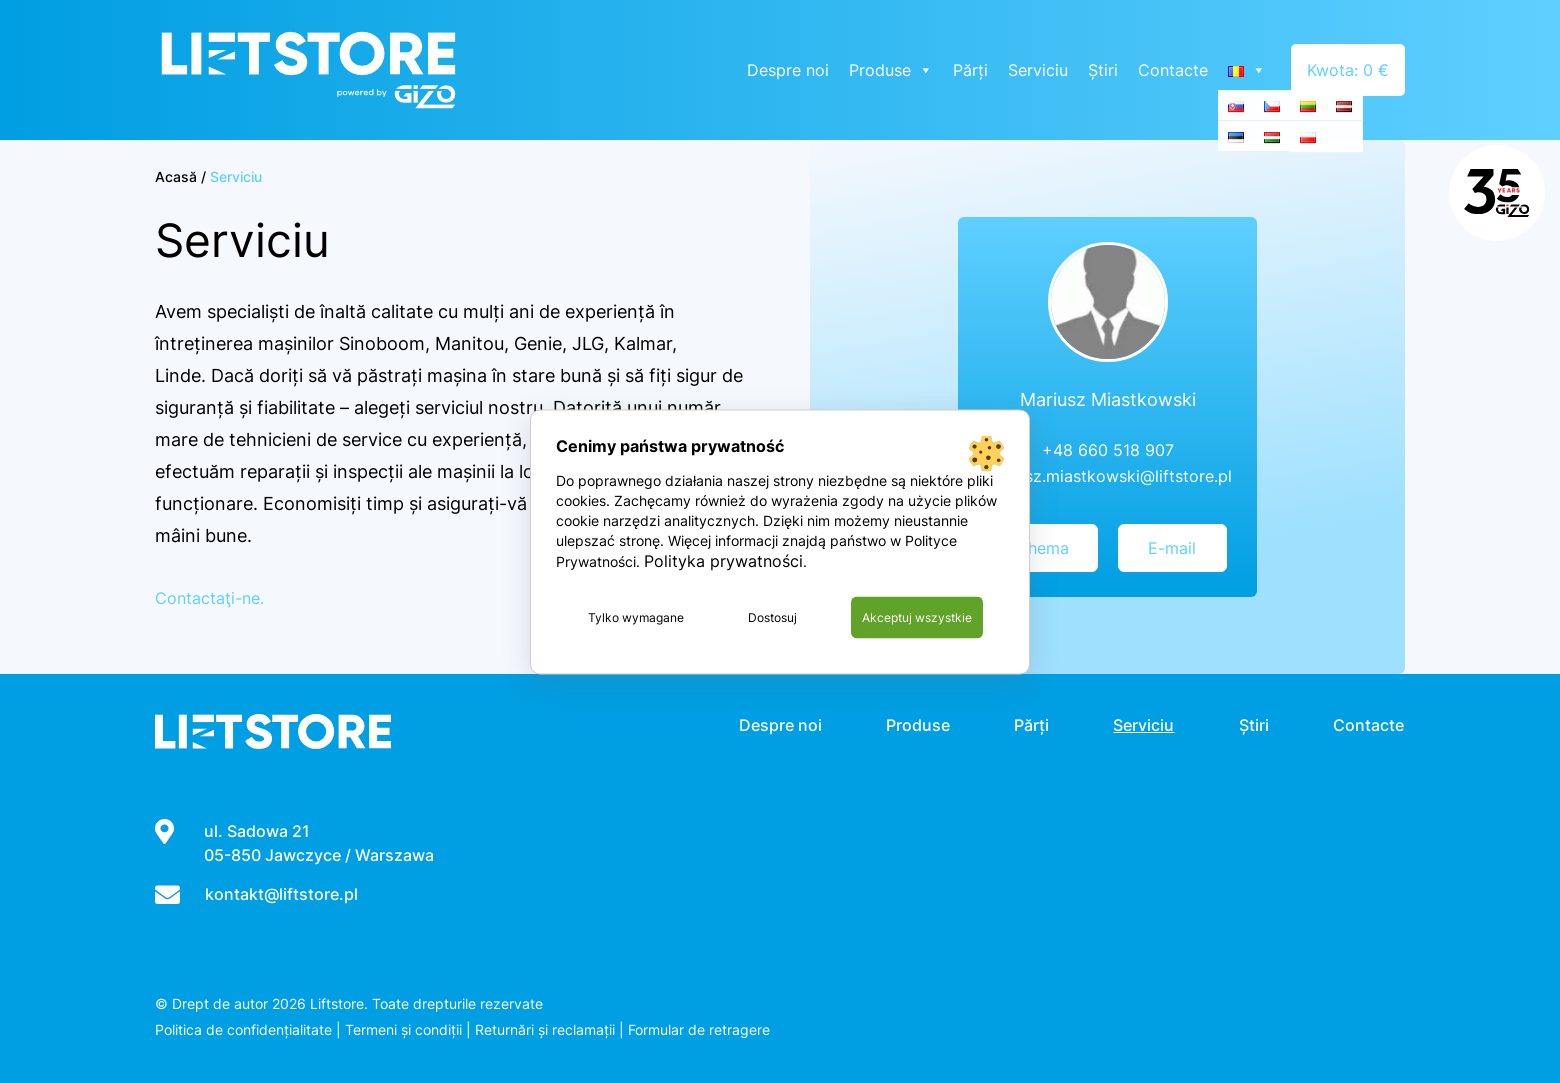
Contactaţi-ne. (209, 598)
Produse (893, 70)
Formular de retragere (699, 1029)
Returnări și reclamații (545, 1029)
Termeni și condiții (403, 1029)
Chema (1042, 548)
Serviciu (1040, 70)
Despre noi (790, 70)
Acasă (176, 176)
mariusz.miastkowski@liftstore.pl (1107, 476)
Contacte (1175, 70)
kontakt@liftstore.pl (281, 894)
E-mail (1172, 548)
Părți (972, 70)
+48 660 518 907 (1108, 450)
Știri (1105, 70)
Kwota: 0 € (1349, 70)
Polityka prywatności (723, 560)
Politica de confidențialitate (243, 1029)
